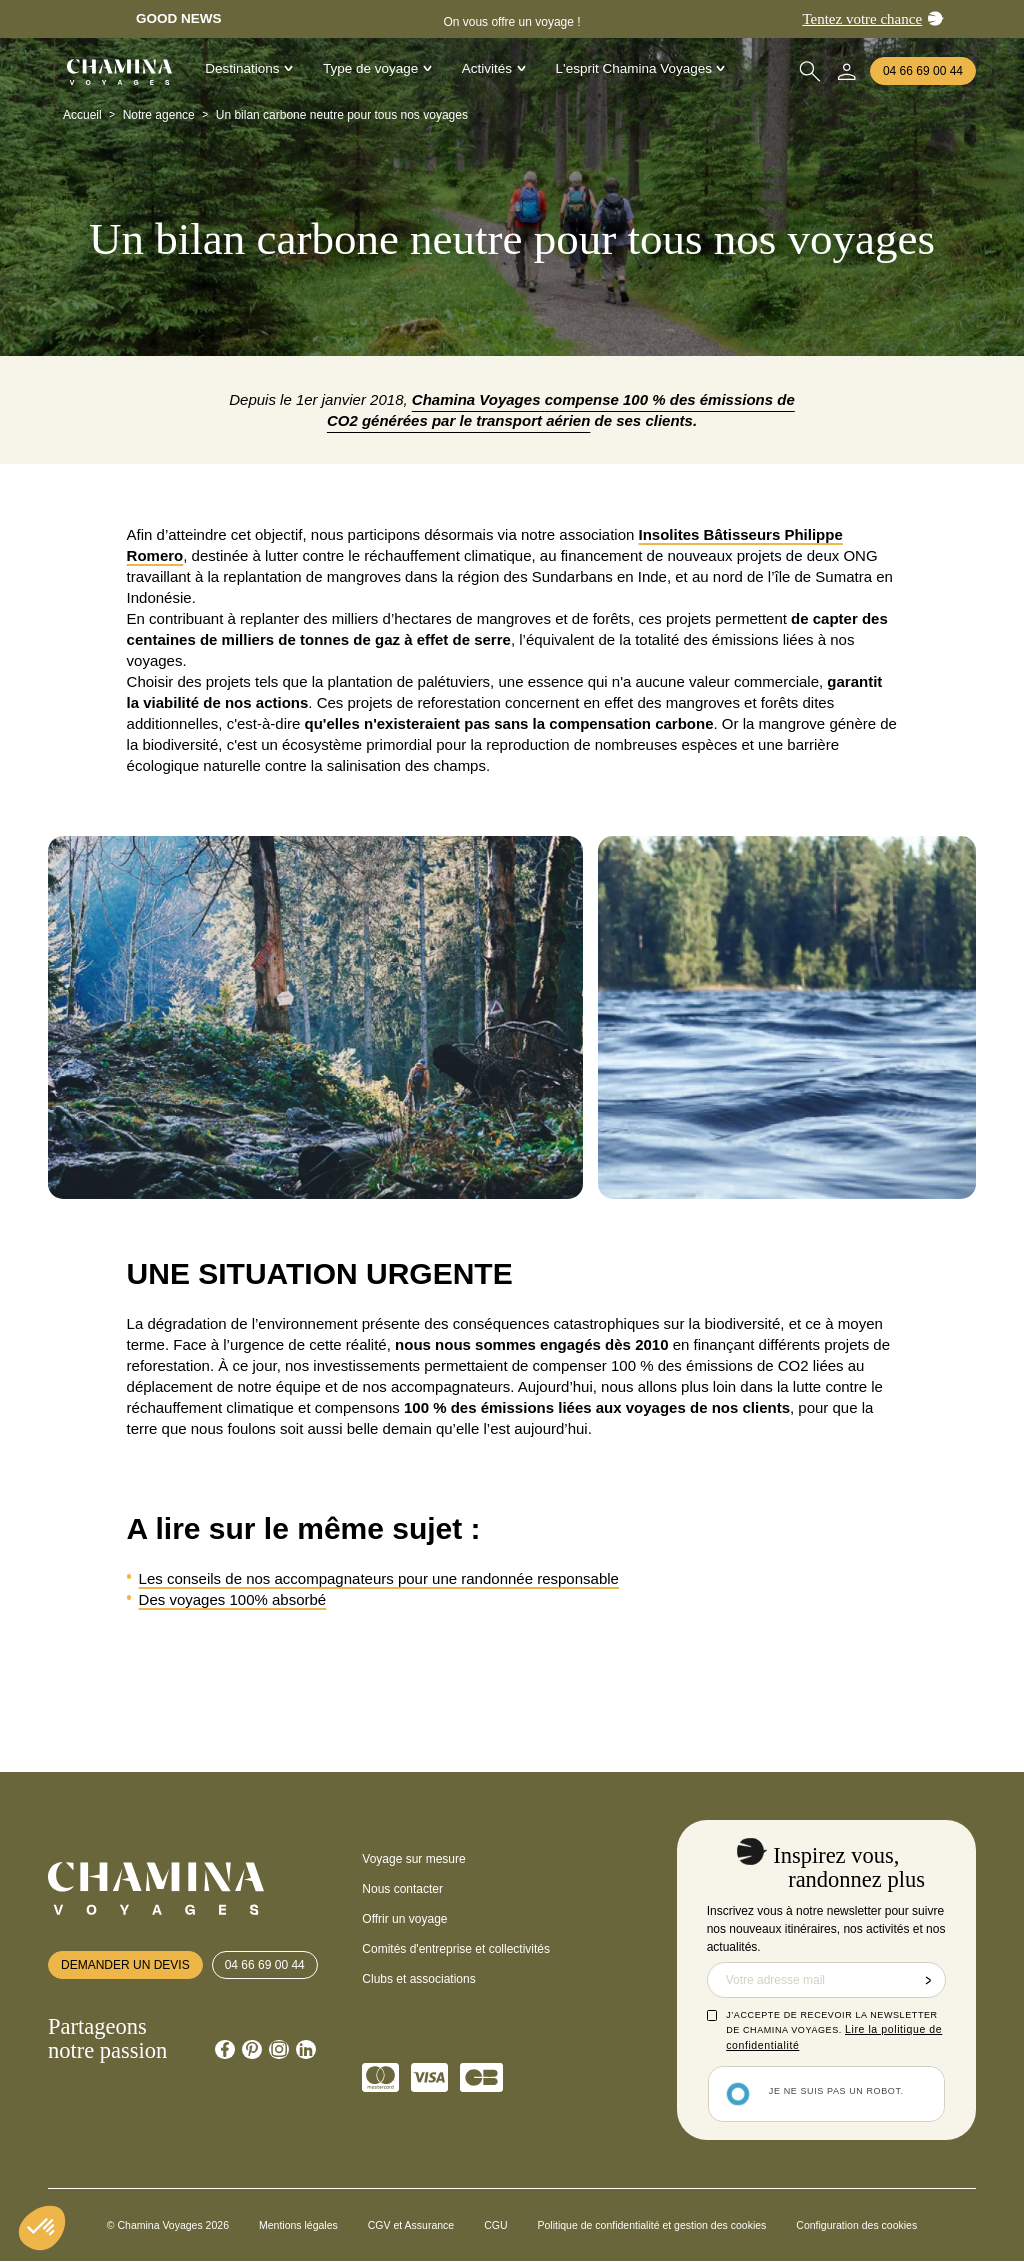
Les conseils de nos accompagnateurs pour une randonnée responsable (379, 1578)
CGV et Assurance (411, 2225)
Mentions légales (298, 2225)
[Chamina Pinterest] (252, 2050)
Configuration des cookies (856, 2225)
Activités (494, 68)
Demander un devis (125, 1965)
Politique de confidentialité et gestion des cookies (652, 2225)
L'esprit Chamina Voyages (641, 68)
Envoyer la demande (928, 1980)
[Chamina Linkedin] (306, 2050)
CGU (495, 2225)
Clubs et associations (418, 1979)
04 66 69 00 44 (923, 71)
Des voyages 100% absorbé (233, 1599)
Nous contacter (402, 1889)
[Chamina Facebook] (225, 2050)
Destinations (249, 68)
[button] (42, 2228)
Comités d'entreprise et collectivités (456, 1949)
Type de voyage (377, 68)
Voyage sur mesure (413, 1859)
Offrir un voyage (404, 1919)
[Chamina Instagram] (279, 2050)
